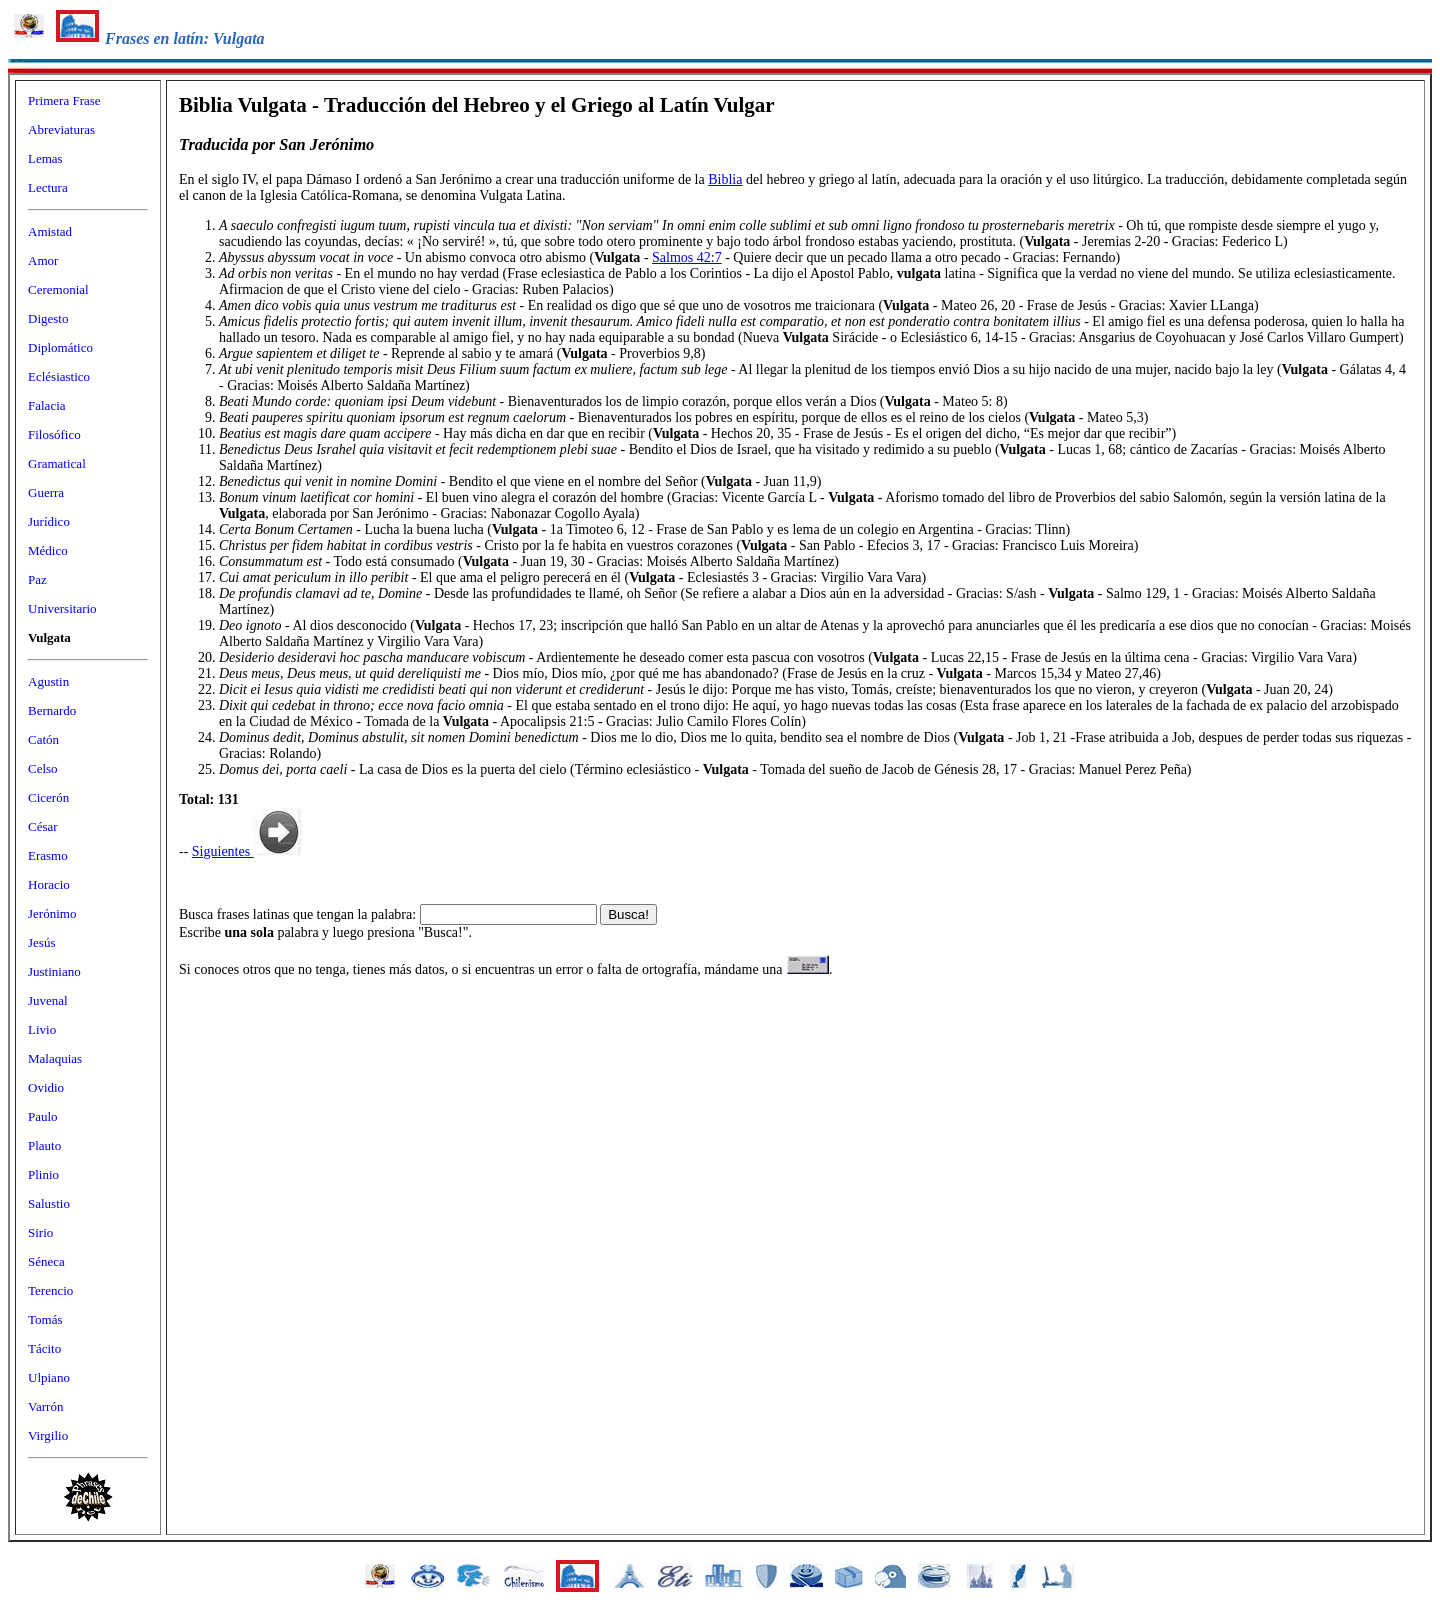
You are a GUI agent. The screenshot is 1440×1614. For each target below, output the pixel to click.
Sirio (40, 1232)
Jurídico (49, 521)
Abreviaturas (61, 129)
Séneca (46, 1261)
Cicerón (48, 797)
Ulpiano (49, 1377)
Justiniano (54, 971)
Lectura (48, 187)
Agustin (48, 681)
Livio (42, 1029)
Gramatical (57, 463)
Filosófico (54, 434)
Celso (43, 768)
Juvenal (48, 1000)
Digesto (48, 318)
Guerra (46, 492)
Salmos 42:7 (687, 257)
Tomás (45, 1319)
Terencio (50, 1290)
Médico (48, 550)
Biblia (725, 179)
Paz (37, 579)
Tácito (44, 1348)
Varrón (45, 1406)
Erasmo (48, 855)
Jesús (41, 942)
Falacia (47, 405)
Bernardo (52, 710)
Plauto (44, 1145)
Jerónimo (52, 913)
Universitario (62, 608)
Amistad (50, 231)
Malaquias (55, 1058)
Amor (43, 260)
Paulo (43, 1116)
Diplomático (60, 347)
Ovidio (46, 1087)
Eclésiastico (59, 376)
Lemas (45, 158)
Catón (43, 739)
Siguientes (247, 851)
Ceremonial (58, 289)
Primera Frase (64, 100)
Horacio (49, 884)
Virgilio (48, 1435)
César (43, 826)
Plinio (43, 1174)
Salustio (49, 1203)
